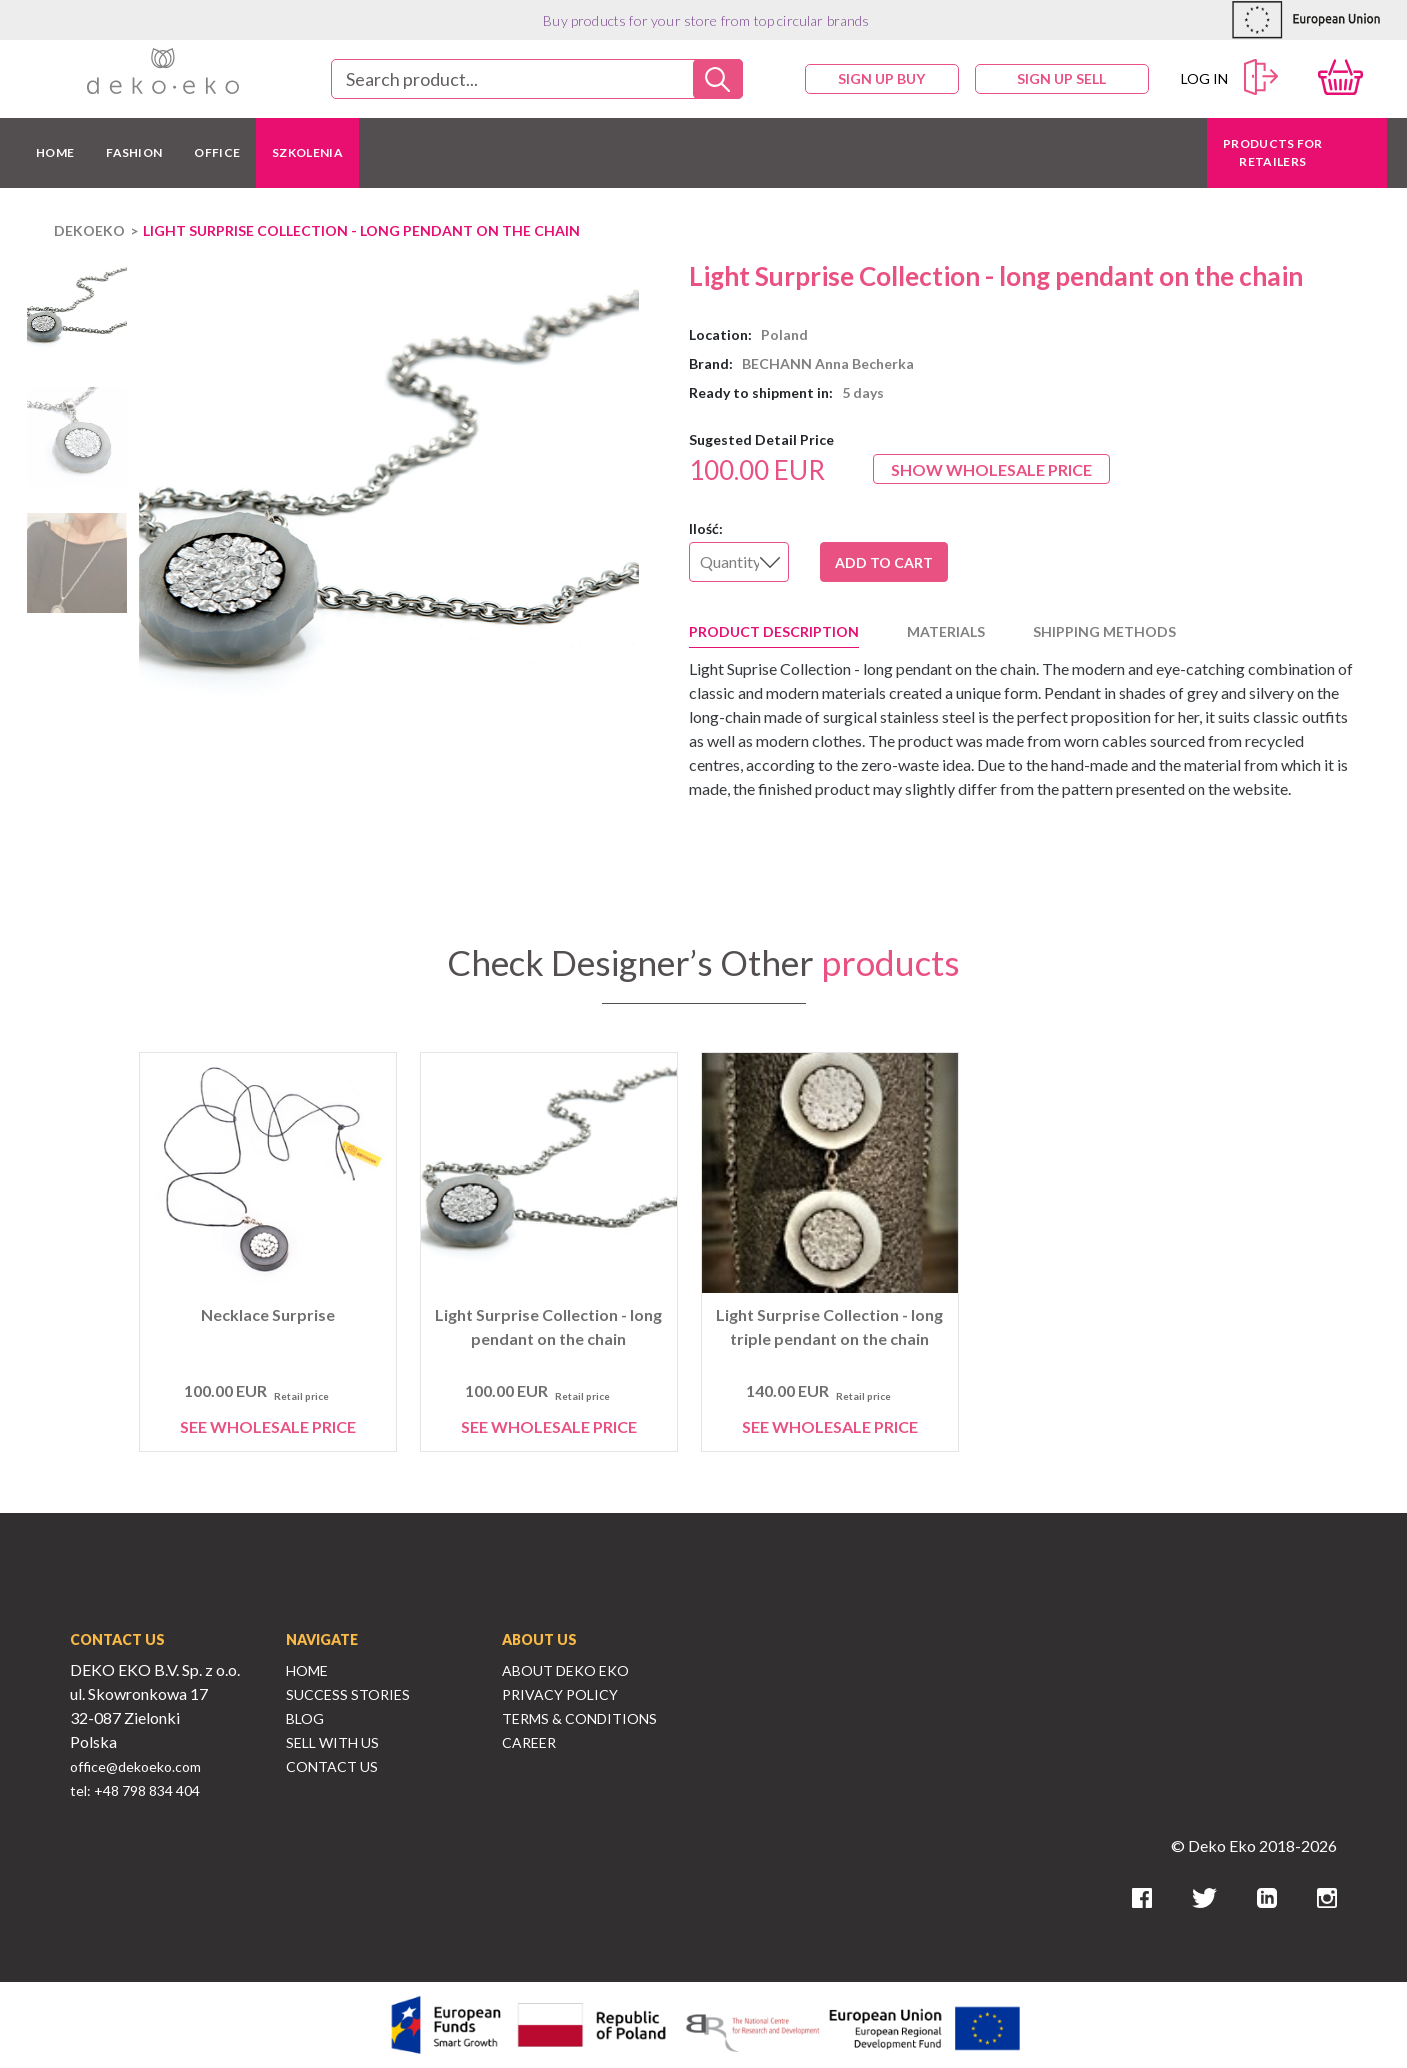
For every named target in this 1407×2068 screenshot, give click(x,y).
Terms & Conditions (579, 1718)
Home (307, 1670)
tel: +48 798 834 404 (135, 1790)
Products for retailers (1273, 152)
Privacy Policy (560, 1694)
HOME (55, 152)
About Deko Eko (565, 1670)
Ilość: (706, 528)
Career (529, 1742)
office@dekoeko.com (135, 1766)
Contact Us (332, 1766)
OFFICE (217, 152)
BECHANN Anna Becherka (828, 363)
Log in (1230, 77)
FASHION (134, 152)
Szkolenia (307, 152)
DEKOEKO (89, 230)
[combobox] (537, 79)
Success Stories (348, 1694)
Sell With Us (332, 1742)
